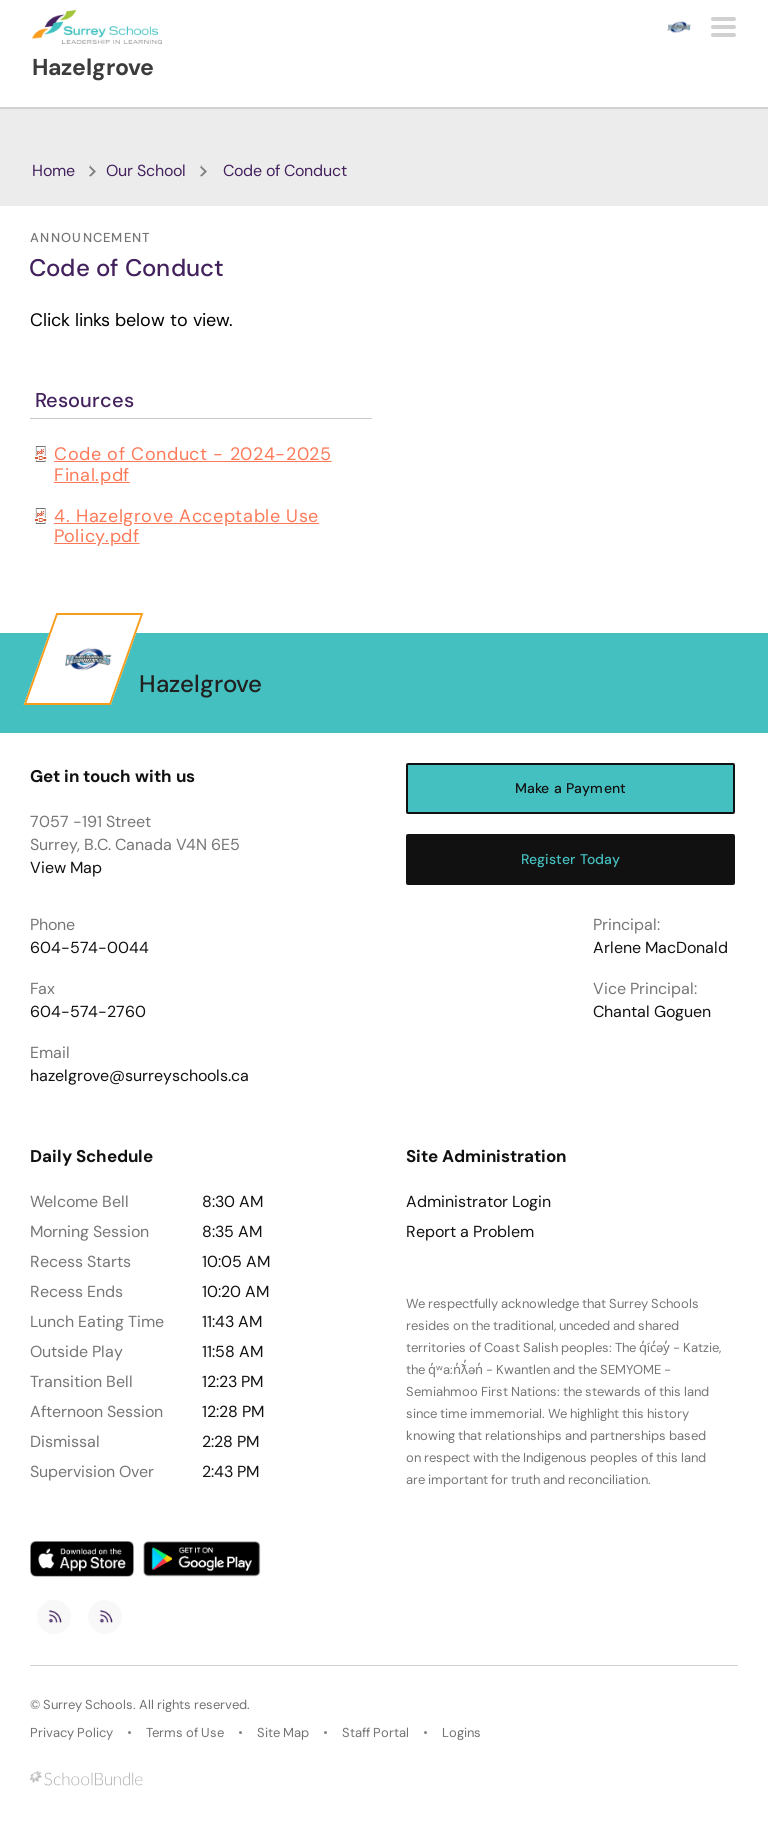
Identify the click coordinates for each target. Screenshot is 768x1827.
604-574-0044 (89, 947)
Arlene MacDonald (660, 947)
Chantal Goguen (652, 1011)
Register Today (571, 859)
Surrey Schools (88, 1704)
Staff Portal (375, 1732)
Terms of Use (185, 1732)
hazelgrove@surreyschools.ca (139, 1075)
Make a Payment (570, 788)
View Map (66, 867)
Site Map (283, 1732)
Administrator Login (478, 1202)
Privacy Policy (71, 1732)
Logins (461, 1732)
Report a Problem (470, 1232)
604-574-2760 (88, 1011)
